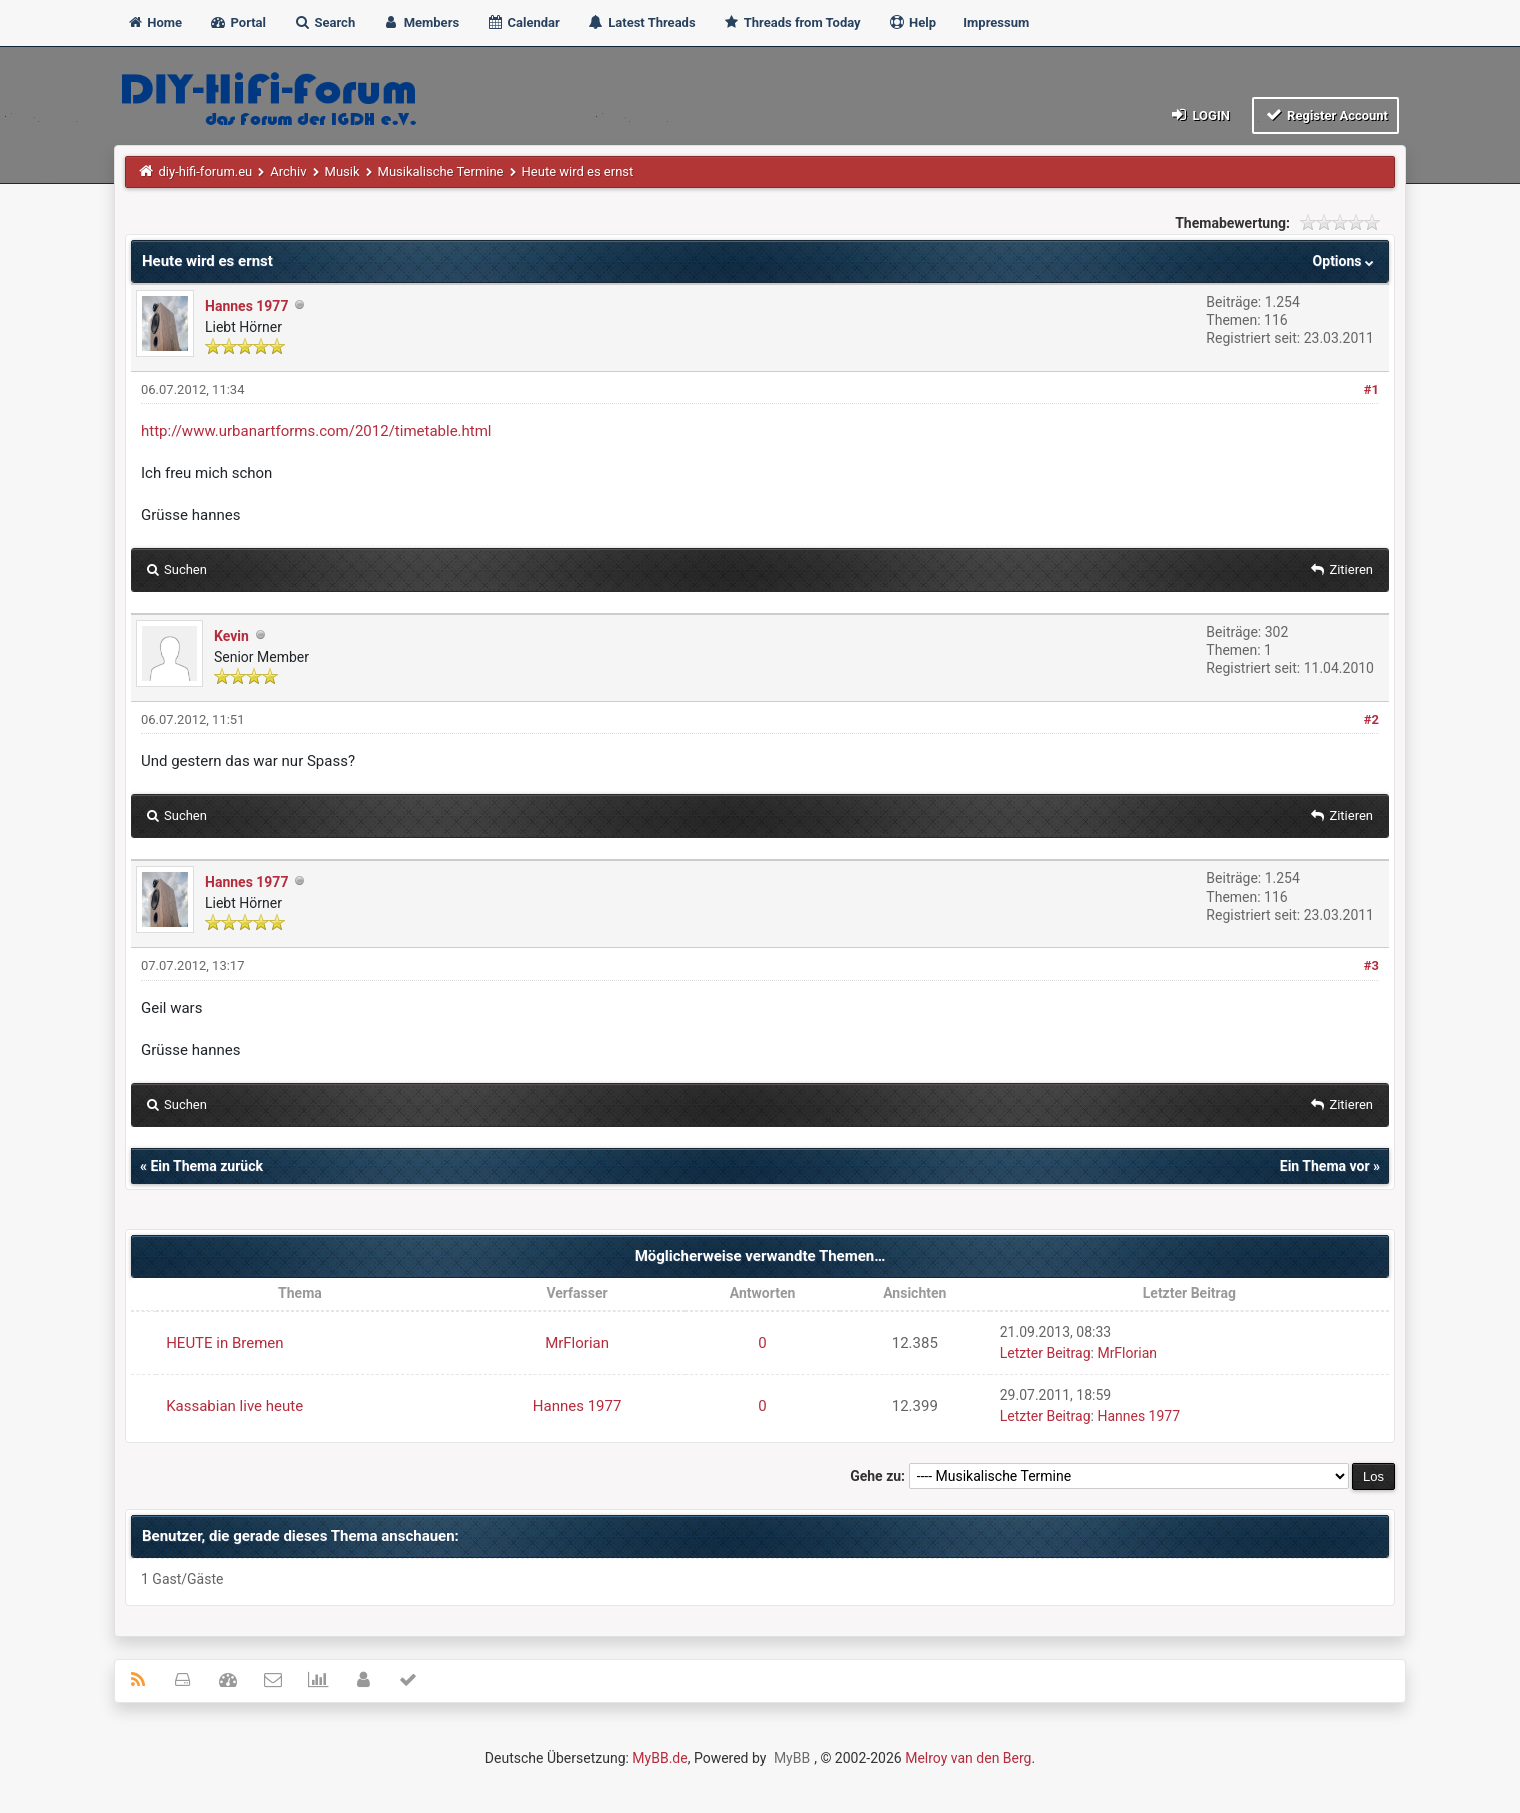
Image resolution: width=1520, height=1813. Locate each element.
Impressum (996, 22)
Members (420, 22)
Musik (342, 171)
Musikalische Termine (441, 171)
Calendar (522, 22)
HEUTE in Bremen (224, 1343)
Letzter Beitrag (1045, 1353)
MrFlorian (577, 1343)
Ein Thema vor (1325, 1166)
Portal (237, 22)
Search (324, 22)
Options (1345, 261)
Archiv (288, 171)
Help (912, 22)
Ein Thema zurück (206, 1166)
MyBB (792, 1758)
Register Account (1325, 114)
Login (1199, 114)
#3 (1371, 965)
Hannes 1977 (246, 306)
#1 (1371, 389)
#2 (1371, 719)
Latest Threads (641, 22)
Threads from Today (792, 22)
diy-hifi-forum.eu (206, 171)
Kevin (231, 636)
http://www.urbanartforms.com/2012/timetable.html (316, 431)
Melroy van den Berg (968, 1758)
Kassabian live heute (234, 1406)
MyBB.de (659, 1758)
